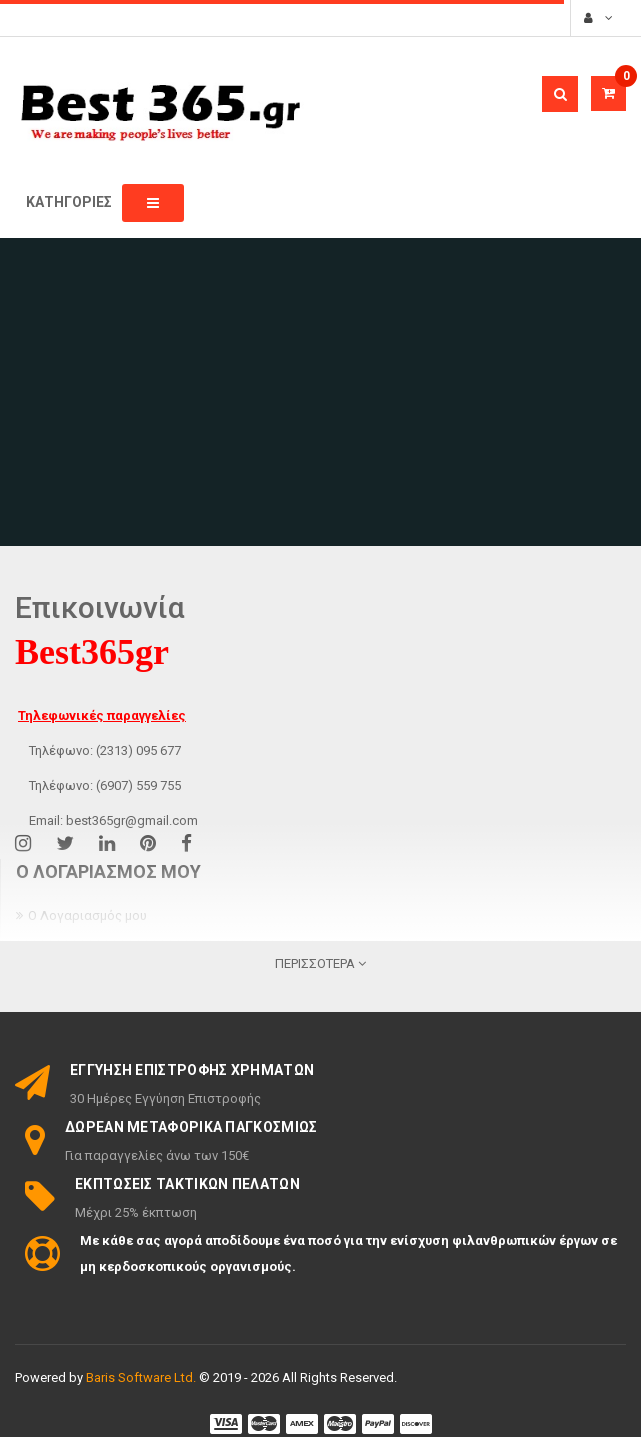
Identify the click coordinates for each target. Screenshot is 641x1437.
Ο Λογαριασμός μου (87, 915)
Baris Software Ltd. (141, 1377)
